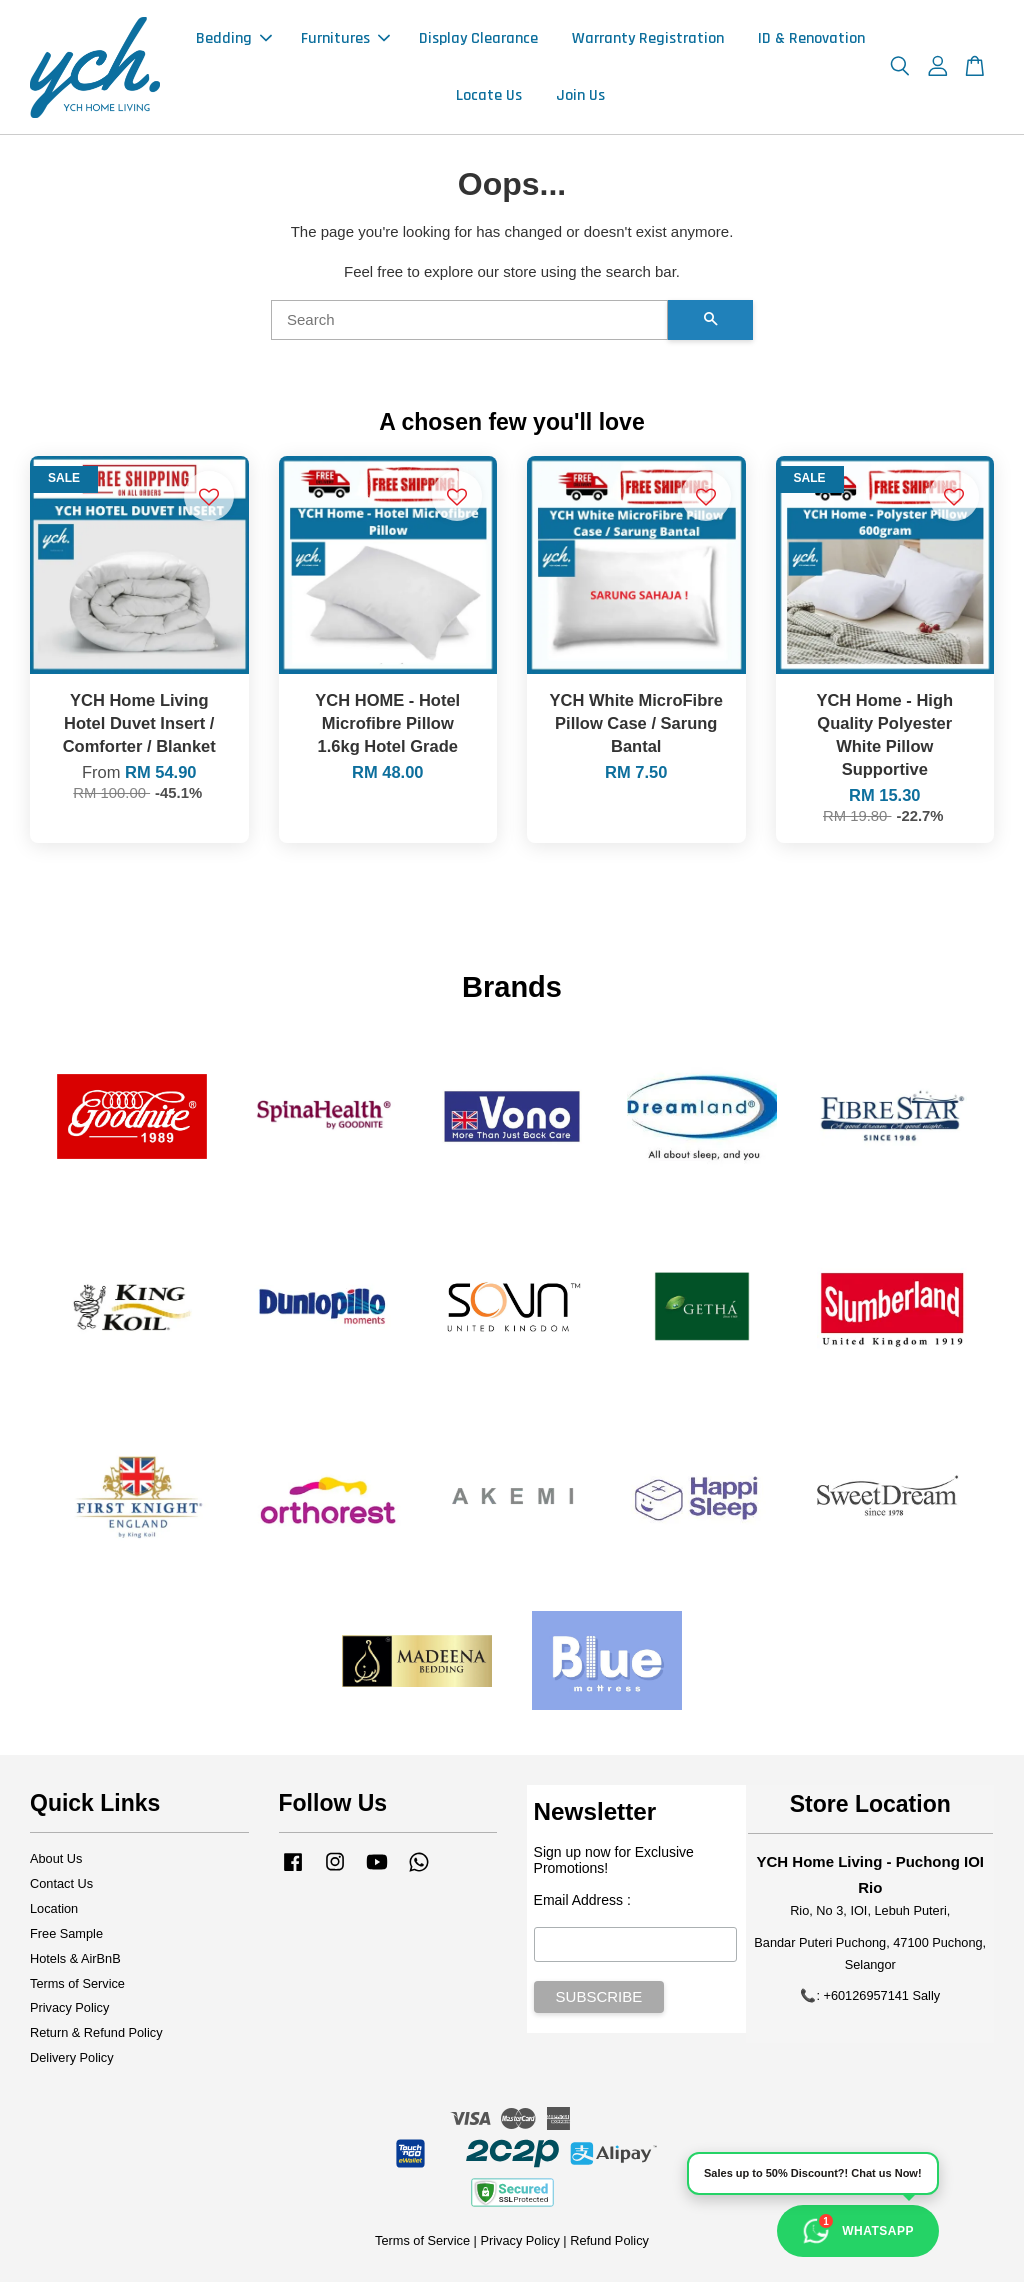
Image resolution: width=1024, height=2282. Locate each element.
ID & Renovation (811, 38)
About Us (56, 1858)
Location (54, 1908)
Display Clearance (478, 38)
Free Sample (66, 1933)
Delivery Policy (72, 2057)
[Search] (469, 320)
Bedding (234, 38)
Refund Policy (609, 2240)
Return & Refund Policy (96, 2032)
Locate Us (489, 95)
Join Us (580, 95)
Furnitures (345, 38)
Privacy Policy (69, 2007)
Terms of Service (77, 1983)
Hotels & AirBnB (75, 1958)
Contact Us (61, 1883)
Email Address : (582, 1900)
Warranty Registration (648, 38)
